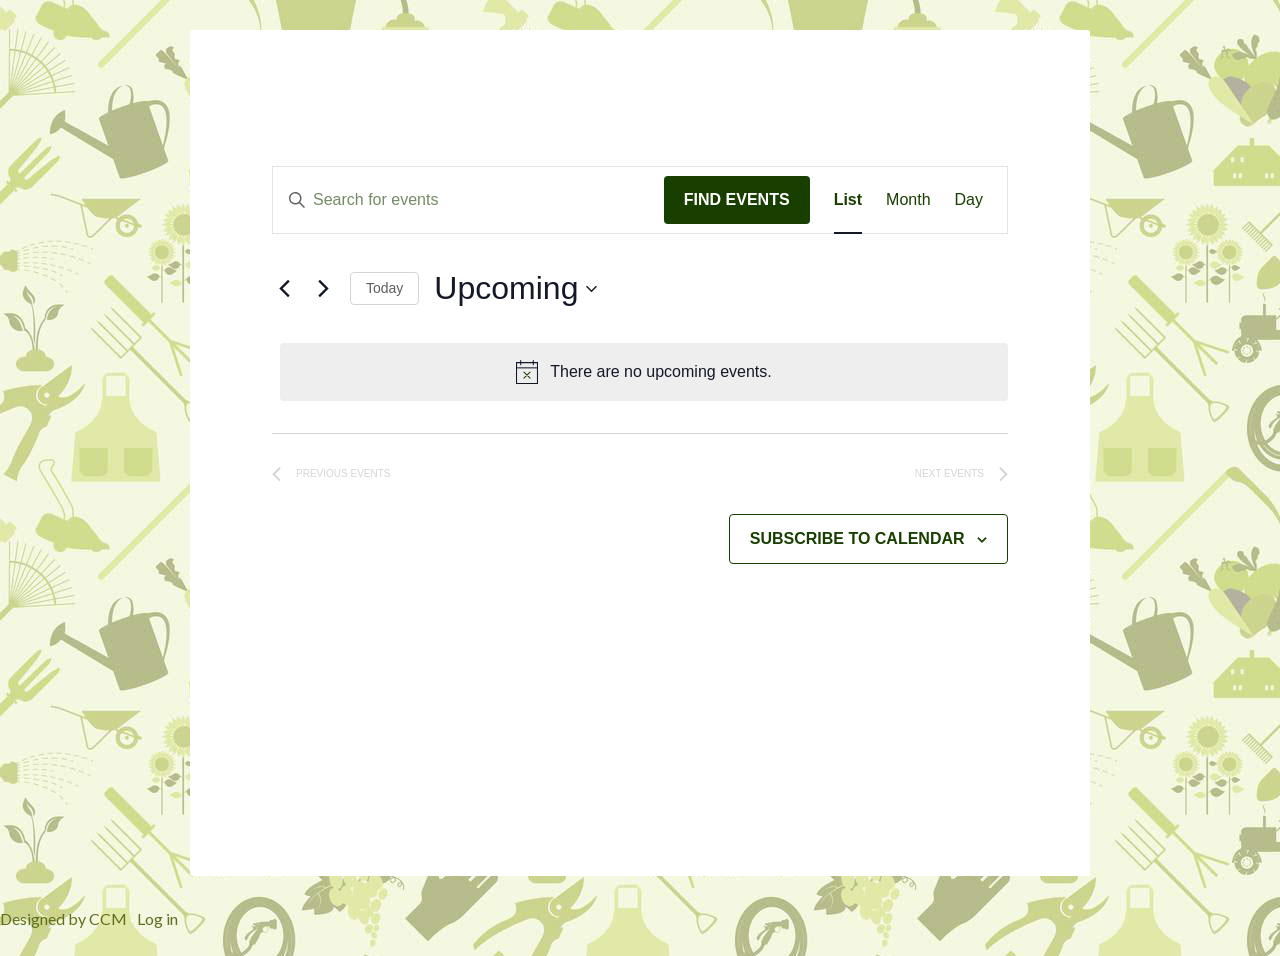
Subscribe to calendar (857, 538)
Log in (157, 918)
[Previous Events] (284, 289)
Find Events (737, 199)
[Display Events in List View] (848, 200)
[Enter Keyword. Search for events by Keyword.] (468, 200)
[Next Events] (323, 289)
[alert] (644, 372)
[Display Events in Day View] (969, 200)
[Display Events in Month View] (908, 200)
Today (384, 288)
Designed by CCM (63, 918)
